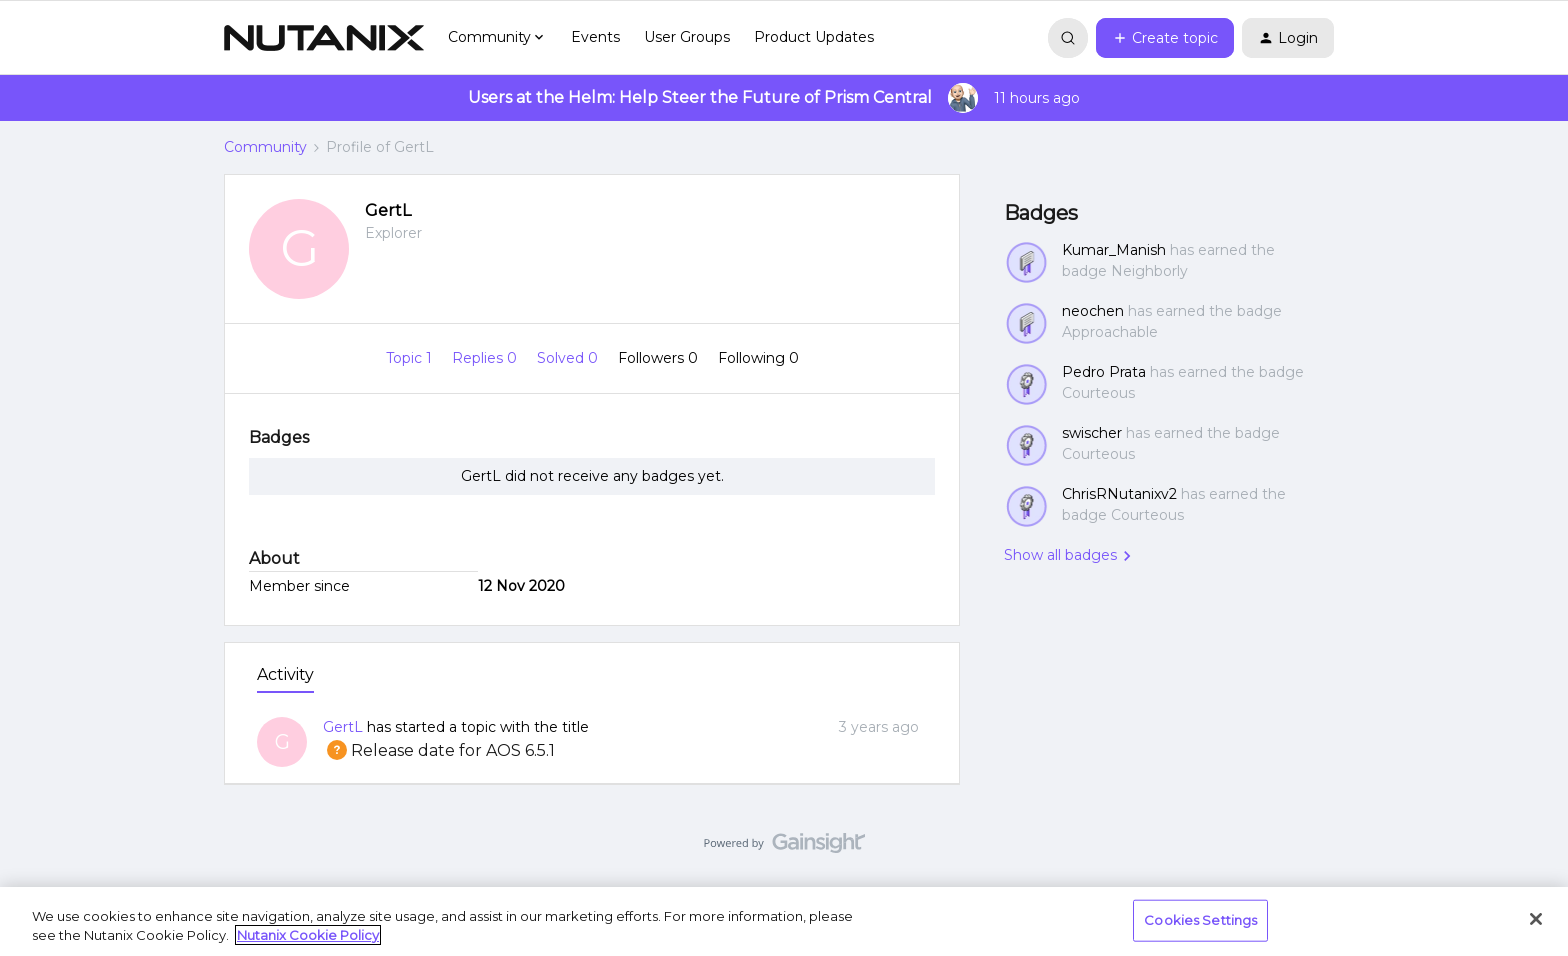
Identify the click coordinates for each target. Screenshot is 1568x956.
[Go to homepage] (324, 38)
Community (265, 147)
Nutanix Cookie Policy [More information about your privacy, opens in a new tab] (308, 935)
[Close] (1536, 919)
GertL (388, 210)
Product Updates (814, 37)
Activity (285, 674)
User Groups (687, 37)
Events (595, 37)
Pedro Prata (1104, 372)
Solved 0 (569, 358)
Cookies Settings (1200, 920)
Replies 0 (486, 358)
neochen (1093, 311)
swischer (1092, 433)
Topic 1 (411, 358)
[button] (1165, 38)
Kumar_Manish (1114, 250)
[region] (784, 921)
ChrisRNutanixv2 (1119, 494)
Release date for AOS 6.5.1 (439, 750)
